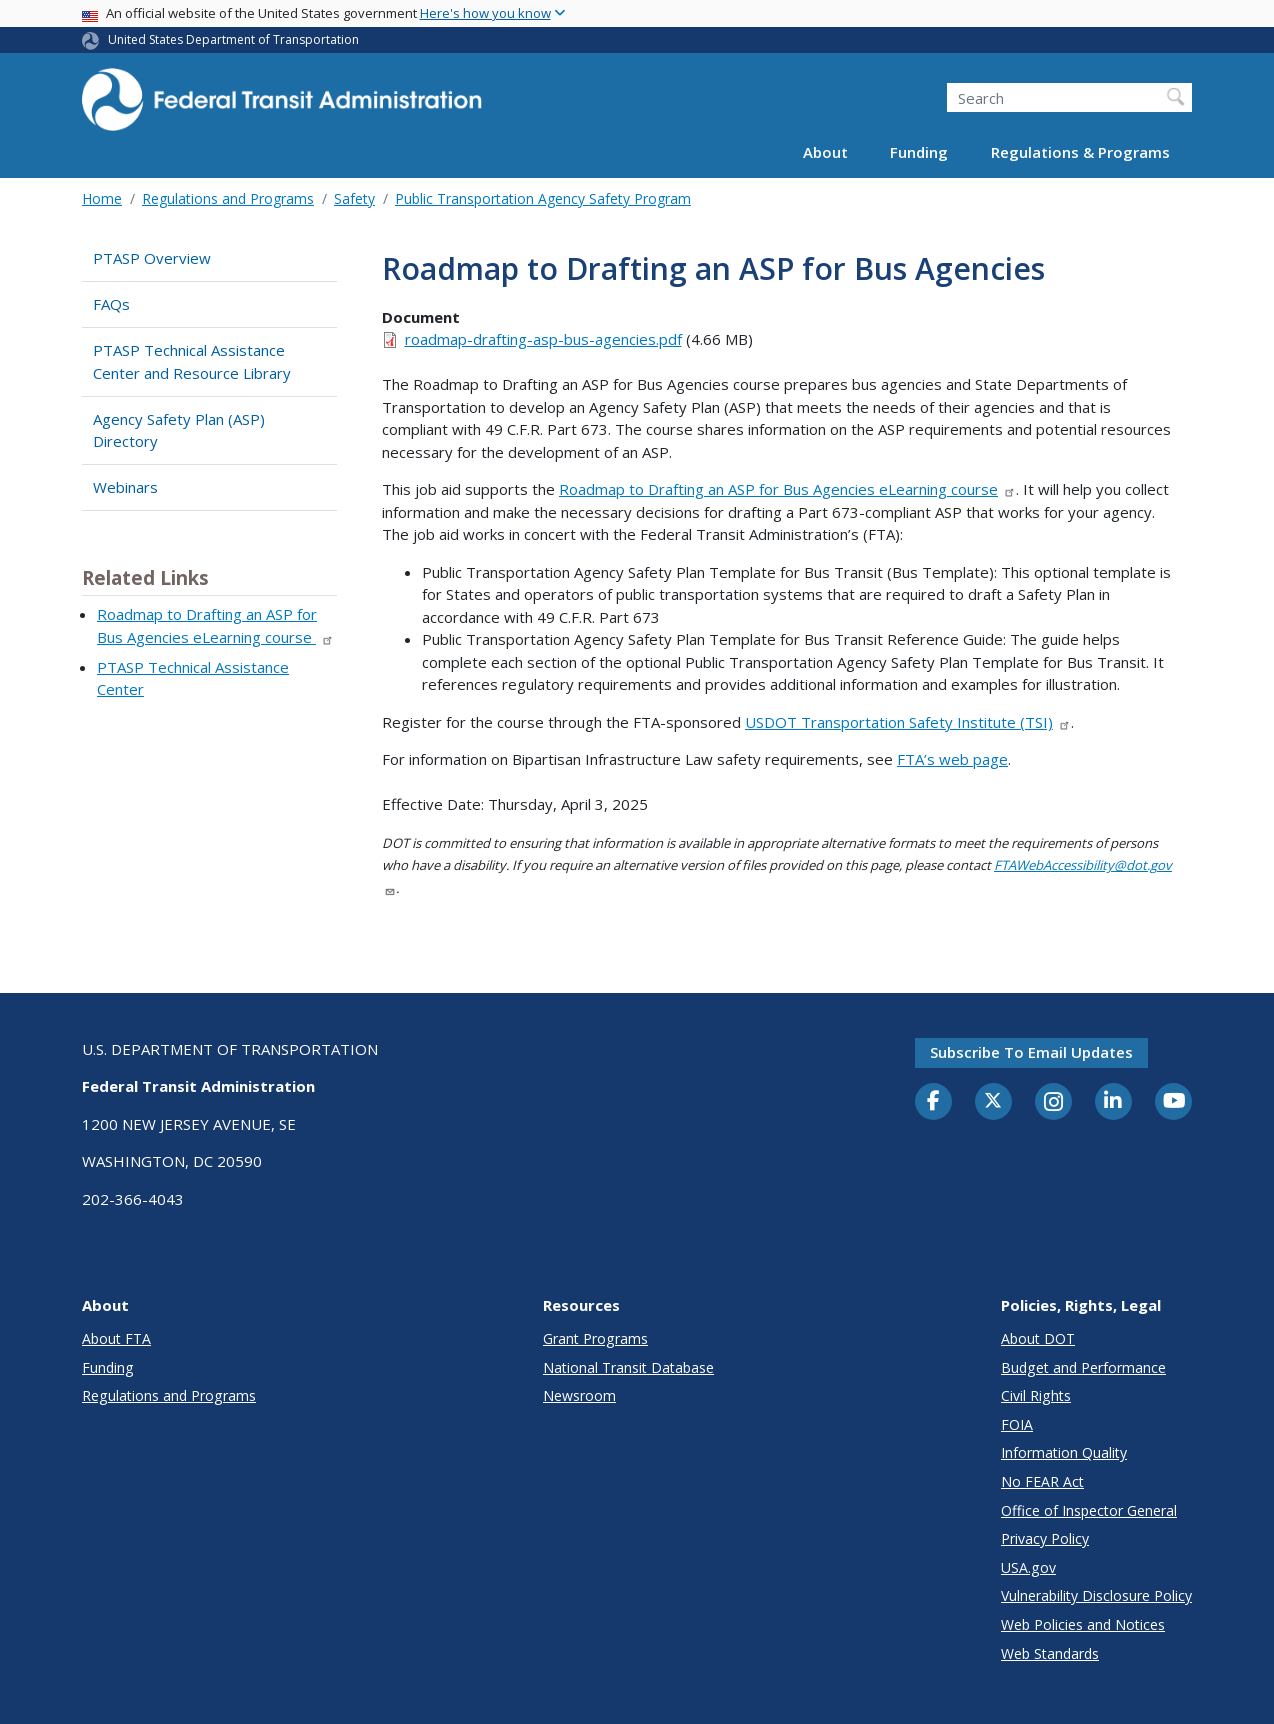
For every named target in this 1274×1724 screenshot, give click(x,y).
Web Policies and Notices (1083, 1624)
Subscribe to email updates (1031, 1052)
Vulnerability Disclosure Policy (1096, 1595)
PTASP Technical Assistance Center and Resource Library (192, 361)
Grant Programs (595, 1338)
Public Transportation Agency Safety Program (543, 198)
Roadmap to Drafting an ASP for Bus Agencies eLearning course (787, 489)
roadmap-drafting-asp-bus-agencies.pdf (543, 339)
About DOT (1038, 1338)
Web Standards (1050, 1653)
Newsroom (579, 1395)
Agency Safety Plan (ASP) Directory (179, 430)
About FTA (116, 1338)
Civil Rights (1036, 1395)
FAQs (111, 304)
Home (102, 198)
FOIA (1017, 1424)
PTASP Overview (152, 258)
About (825, 152)
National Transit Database (628, 1367)
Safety (354, 198)
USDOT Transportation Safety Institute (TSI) (908, 722)
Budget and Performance (1083, 1367)
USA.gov (1028, 1567)
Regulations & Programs (1080, 152)
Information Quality (1064, 1452)
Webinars (125, 487)
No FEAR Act (1042, 1481)
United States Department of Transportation (233, 39)
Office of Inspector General (1089, 1510)
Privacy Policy (1045, 1538)
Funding (919, 152)
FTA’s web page (952, 759)
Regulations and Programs (228, 198)
